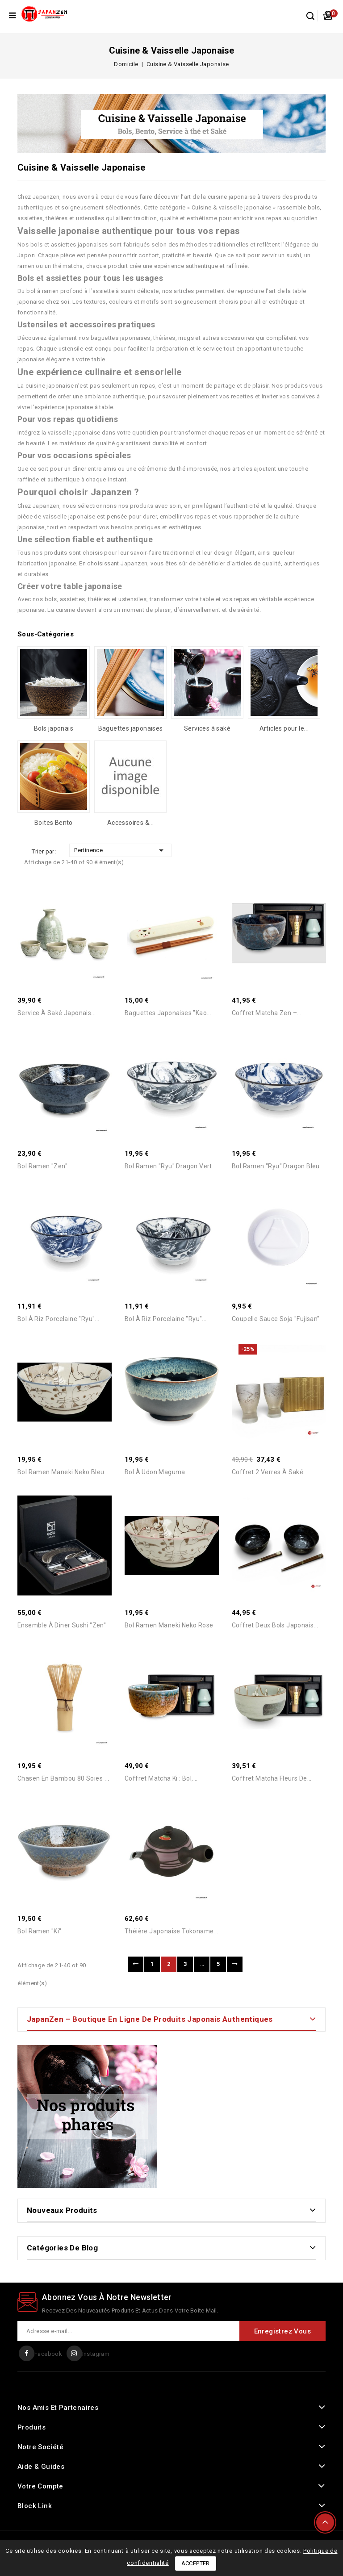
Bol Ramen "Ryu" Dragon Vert (168, 1166)
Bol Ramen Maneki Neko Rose (169, 1625)
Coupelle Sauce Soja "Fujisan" (276, 1319)
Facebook (48, 2353)
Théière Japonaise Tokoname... (171, 1931)
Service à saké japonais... (56, 1012)
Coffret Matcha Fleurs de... (272, 1778)
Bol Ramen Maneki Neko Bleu (60, 1472)
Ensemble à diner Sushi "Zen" (61, 1625)
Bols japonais (53, 728)
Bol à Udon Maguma (155, 1472)
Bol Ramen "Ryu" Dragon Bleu (276, 1166)
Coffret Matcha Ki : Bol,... (161, 1778)
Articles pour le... (284, 728)
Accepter (195, 2563)
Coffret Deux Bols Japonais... (275, 1625)
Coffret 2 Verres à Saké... (270, 1472)
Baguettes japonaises (130, 728)
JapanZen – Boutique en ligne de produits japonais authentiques (150, 2019)
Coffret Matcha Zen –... (266, 1012)
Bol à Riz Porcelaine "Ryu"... (58, 1319)
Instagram (96, 2353)
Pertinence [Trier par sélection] (120, 850)
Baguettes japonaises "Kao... (168, 1012)
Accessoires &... (130, 822)
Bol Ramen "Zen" (42, 1166)
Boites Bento (53, 822)
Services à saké (207, 728)
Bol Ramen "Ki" (39, 1931)
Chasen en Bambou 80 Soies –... (65, 1778)
